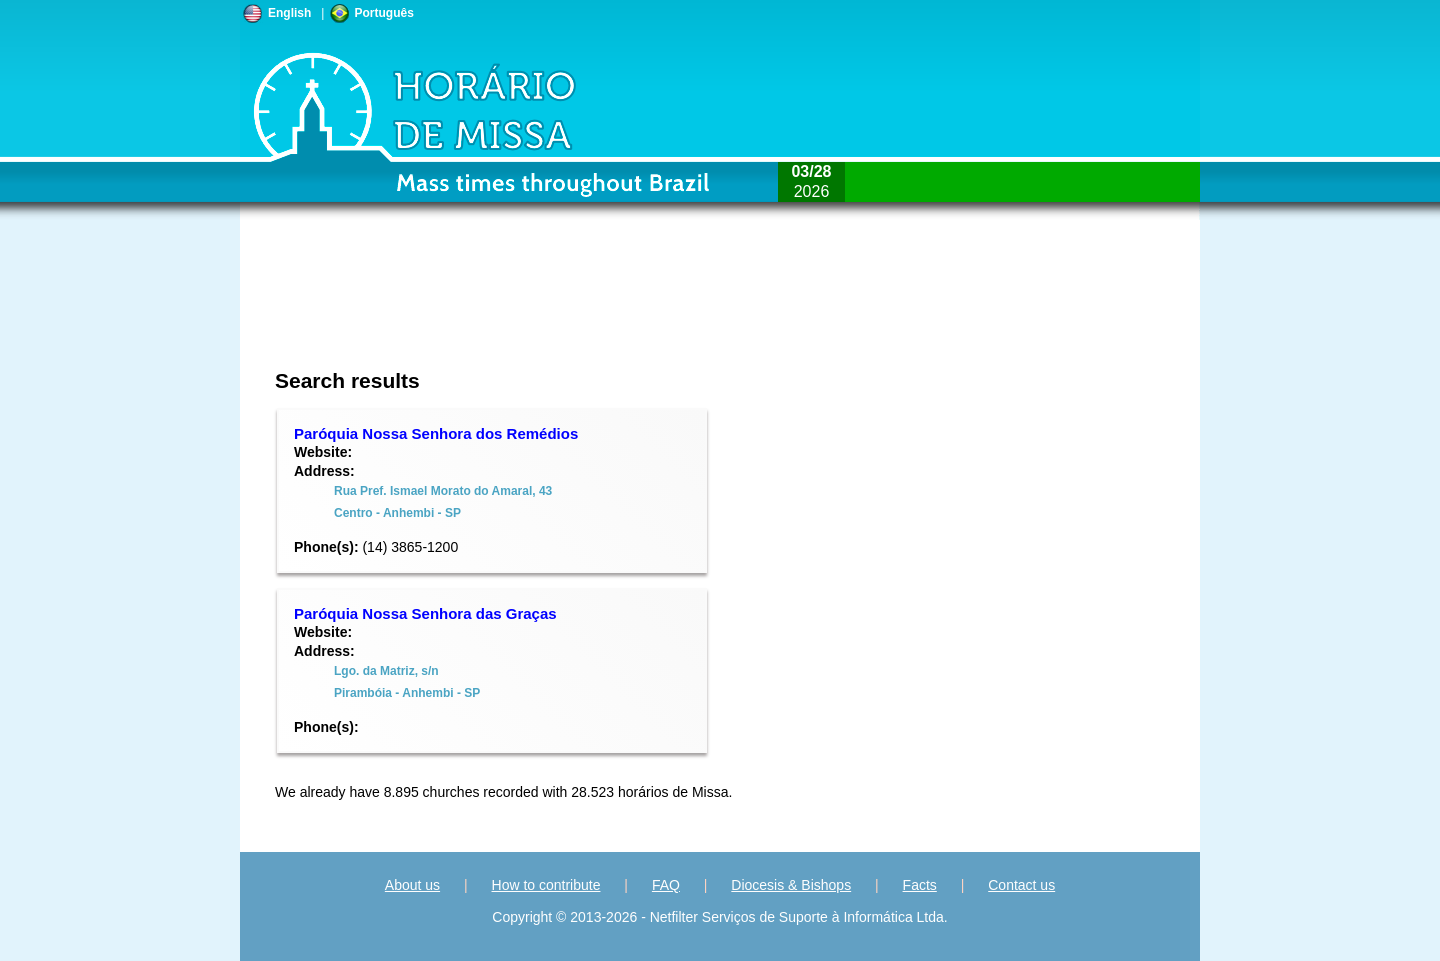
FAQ (666, 885)
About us (412, 885)
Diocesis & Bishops (791, 885)
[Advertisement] (586, 305)
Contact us (1021, 885)
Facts (920, 885)
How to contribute (546, 885)
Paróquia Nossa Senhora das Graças (425, 613)
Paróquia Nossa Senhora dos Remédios (436, 433)
